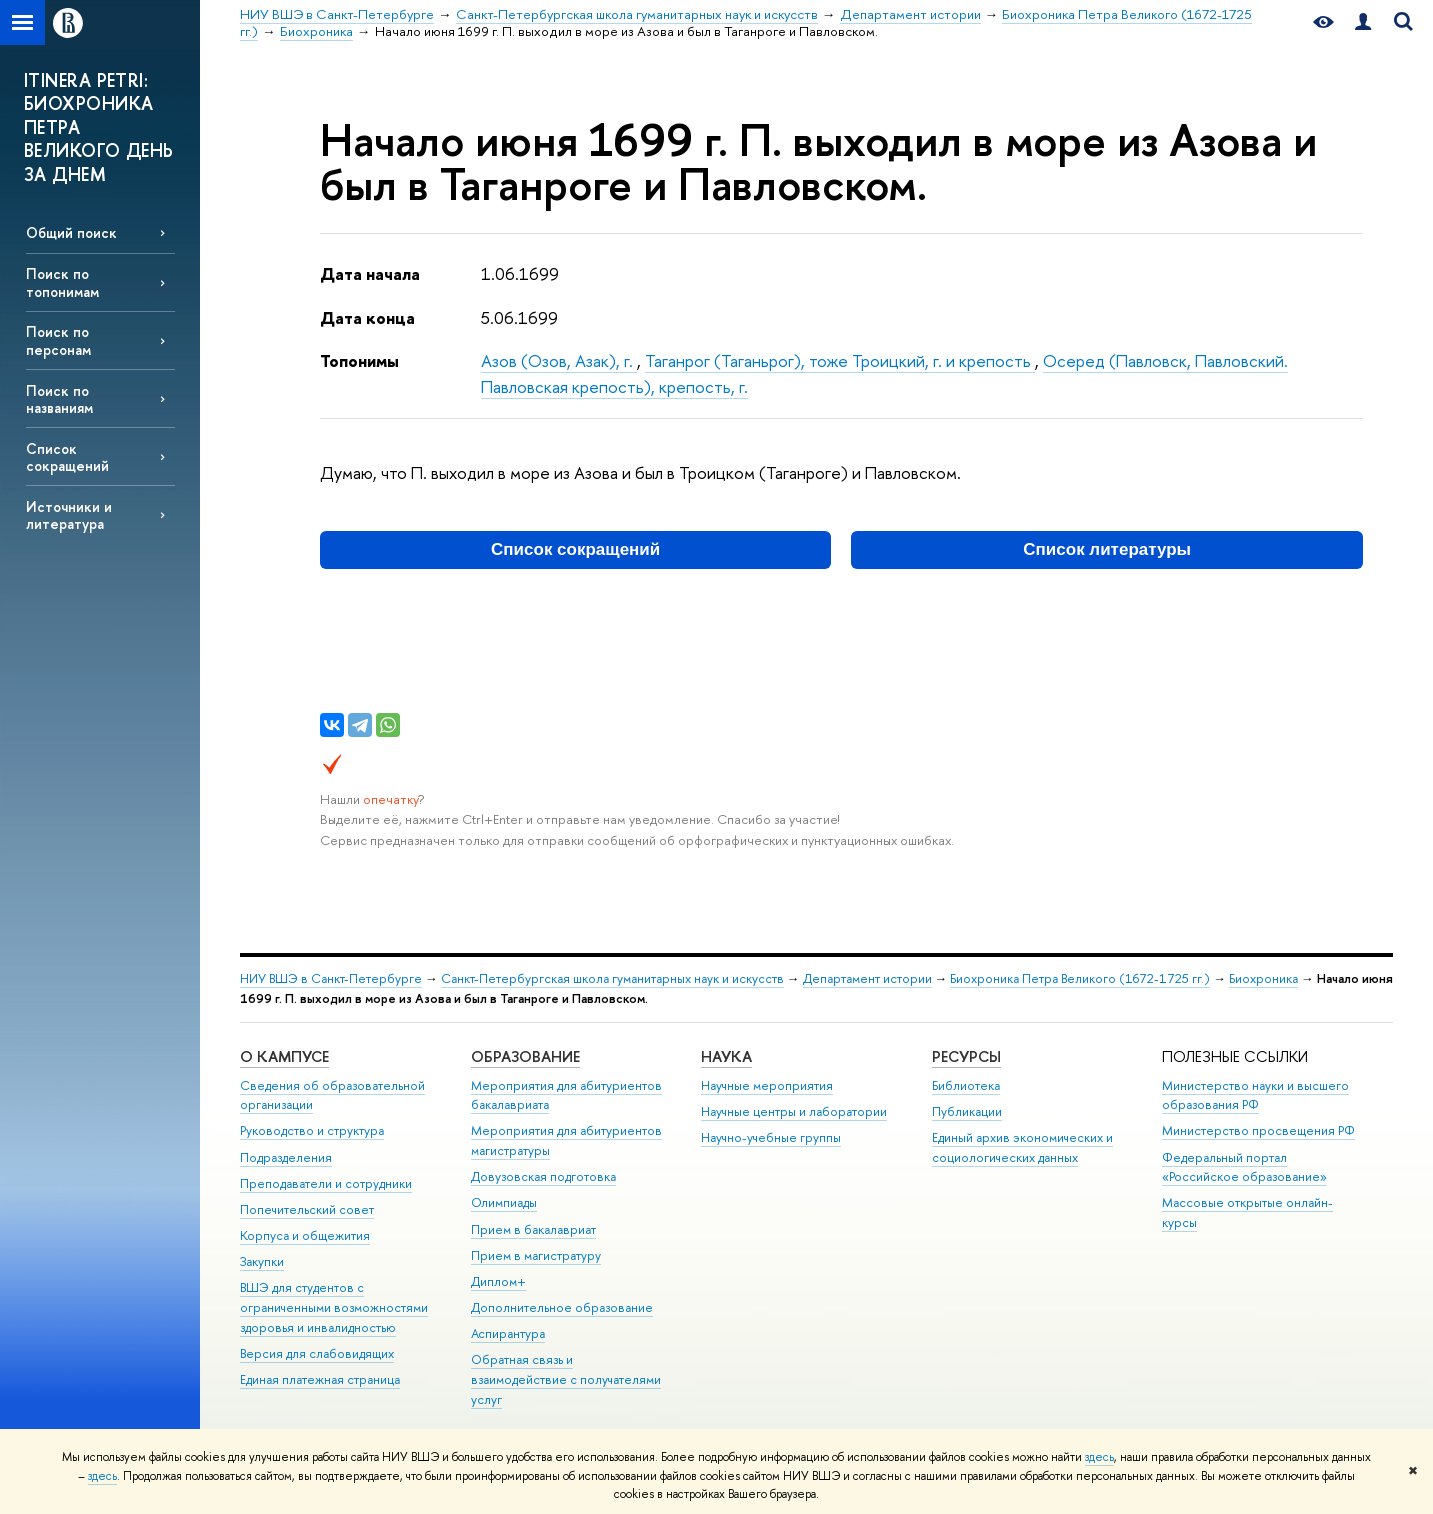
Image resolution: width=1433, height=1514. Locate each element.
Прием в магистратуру (536, 1255)
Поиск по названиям (59, 399)
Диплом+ (498, 1281)
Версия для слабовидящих (317, 1353)
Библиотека (966, 1085)
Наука (726, 1056)
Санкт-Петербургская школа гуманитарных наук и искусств (612, 978)
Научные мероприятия (767, 1085)
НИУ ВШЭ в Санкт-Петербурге (331, 978)
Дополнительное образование (562, 1307)
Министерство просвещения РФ (1258, 1130)
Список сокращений (67, 457)
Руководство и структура (312, 1130)
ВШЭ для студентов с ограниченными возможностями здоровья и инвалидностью (334, 1307)
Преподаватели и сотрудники (326, 1183)
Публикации (967, 1111)
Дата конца (367, 317)
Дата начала (370, 273)
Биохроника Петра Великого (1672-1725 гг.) (1080, 978)
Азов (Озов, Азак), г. (559, 360)
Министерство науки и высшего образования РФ (1255, 1095)
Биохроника (1263, 978)
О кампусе (284, 1056)
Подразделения (286, 1157)
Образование (525, 1056)
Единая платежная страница (320, 1379)
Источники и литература (69, 515)
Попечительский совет (307, 1209)
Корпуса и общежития (305, 1235)
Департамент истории (867, 978)
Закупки (262, 1261)
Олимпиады (504, 1202)
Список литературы (1107, 549)
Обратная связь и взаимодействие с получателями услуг (566, 1379)
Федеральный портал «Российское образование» (1244, 1167)
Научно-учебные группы (771, 1137)
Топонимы (359, 360)
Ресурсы (966, 1056)
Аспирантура (508, 1333)
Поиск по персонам (58, 340)
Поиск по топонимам (62, 282)
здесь (1099, 1457)
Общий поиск (71, 232)
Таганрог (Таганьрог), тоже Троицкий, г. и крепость (840, 360)
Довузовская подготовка (543, 1176)
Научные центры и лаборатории (794, 1111)
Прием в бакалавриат (533, 1229)
